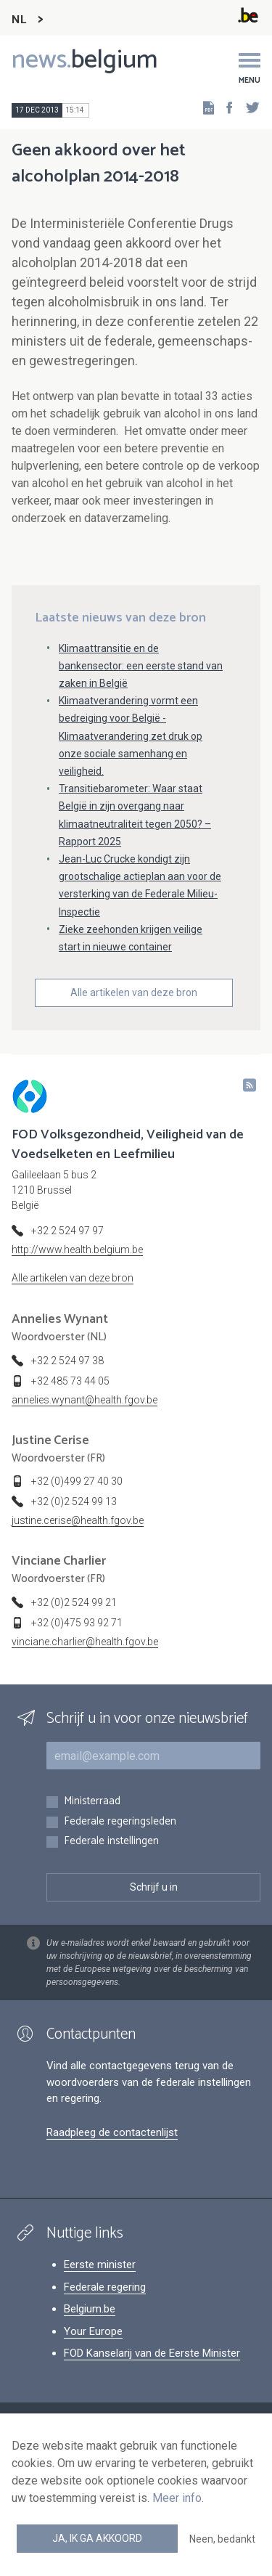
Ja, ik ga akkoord (97, 2538)
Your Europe (93, 2331)
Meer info (177, 2498)
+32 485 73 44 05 (70, 1381)
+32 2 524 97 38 (67, 1360)
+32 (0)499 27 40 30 (77, 1481)
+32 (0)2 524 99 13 (74, 1501)
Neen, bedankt (222, 2539)
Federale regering (105, 2287)
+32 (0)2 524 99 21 (74, 1602)
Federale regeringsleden (120, 1822)
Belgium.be (89, 2308)
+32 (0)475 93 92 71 (77, 1623)
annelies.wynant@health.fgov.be (84, 1400)
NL (19, 20)
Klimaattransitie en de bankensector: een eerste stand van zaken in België (141, 666)
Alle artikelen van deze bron (133, 992)
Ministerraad (92, 1801)
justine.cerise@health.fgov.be (78, 1520)
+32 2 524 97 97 (67, 1230)
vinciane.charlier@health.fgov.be (85, 1641)
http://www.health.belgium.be (77, 1249)
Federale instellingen (111, 1841)
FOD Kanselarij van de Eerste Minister (152, 2353)
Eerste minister (100, 2264)
